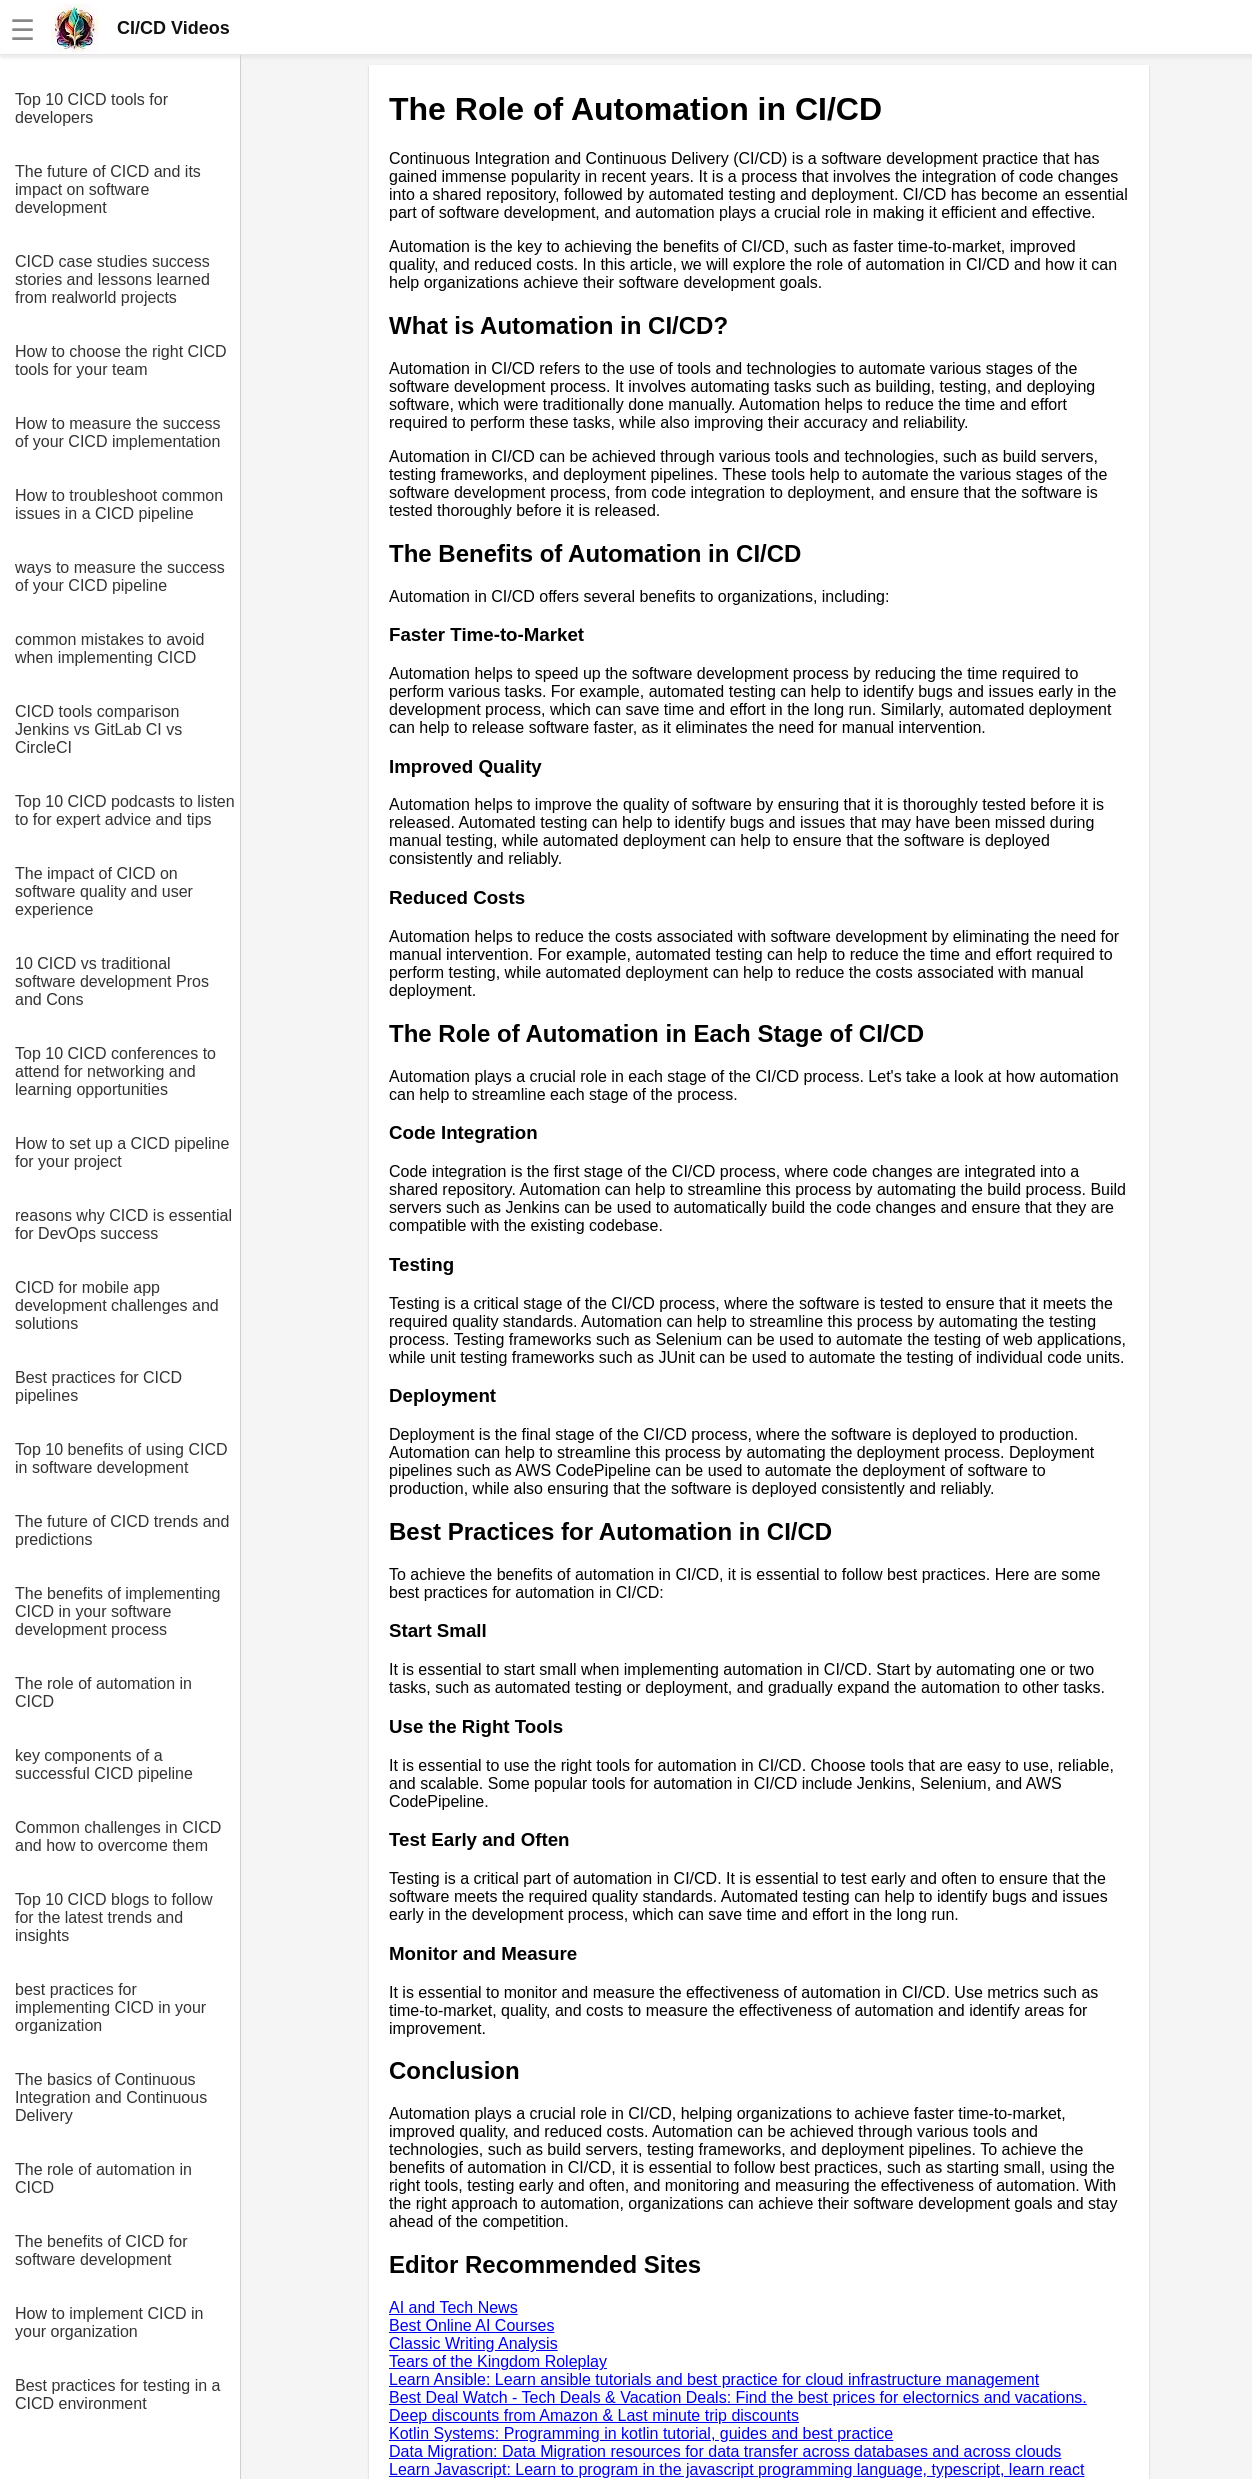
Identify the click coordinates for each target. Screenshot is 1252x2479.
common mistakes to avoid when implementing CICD (109, 648)
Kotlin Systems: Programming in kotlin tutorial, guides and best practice (641, 2433)
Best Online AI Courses (471, 2325)
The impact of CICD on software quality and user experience (104, 891)
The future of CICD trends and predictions (122, 1530)
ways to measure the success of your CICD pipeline (120, 576)
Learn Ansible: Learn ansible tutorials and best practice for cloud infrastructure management (714, 2379)
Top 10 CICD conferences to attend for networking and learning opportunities (115, 1071)
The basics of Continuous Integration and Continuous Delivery (111, 2097)
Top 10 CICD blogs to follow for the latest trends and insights (113, 1917)
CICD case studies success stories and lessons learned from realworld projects (112, 279)
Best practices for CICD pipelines (98, 1386)
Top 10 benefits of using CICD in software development (121, 1458)
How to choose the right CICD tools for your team (121, 360)
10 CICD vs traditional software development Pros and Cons (112, 981)
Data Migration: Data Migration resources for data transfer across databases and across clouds (725, 2451)
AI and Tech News (453, 2307)
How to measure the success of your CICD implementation (117, 432)
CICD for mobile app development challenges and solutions (117, 1305)
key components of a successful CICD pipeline (104, 1764)
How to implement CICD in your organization (109, 2322)
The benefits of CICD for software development (101, 2250)
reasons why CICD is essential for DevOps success (123, 1224)
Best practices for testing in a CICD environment (117, 2394)
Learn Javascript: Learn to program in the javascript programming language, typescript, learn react (736, 2469)
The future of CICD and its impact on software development (108, 189)
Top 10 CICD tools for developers (91, 108)
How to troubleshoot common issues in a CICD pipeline (119, 504)
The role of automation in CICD (103, 1692)
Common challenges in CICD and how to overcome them (118, 1836)
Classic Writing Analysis (473, 2343)
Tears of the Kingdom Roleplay (498, 2361)
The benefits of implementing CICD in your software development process (117, 1611)
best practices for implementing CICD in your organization (110, 2007)
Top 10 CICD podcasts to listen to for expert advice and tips (125, 810)
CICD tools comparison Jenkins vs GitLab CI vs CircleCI (98, 729)
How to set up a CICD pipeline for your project (122, 1152)
